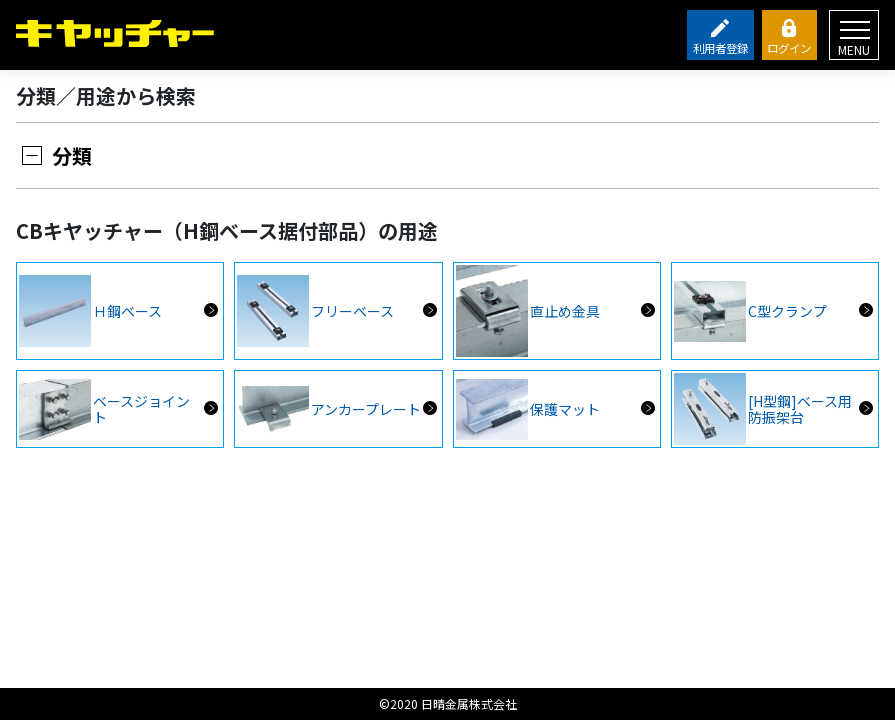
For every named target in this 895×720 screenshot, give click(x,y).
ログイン (789, 48)
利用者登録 (720, 48)
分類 (72, 155)
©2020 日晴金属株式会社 (448, 703)
